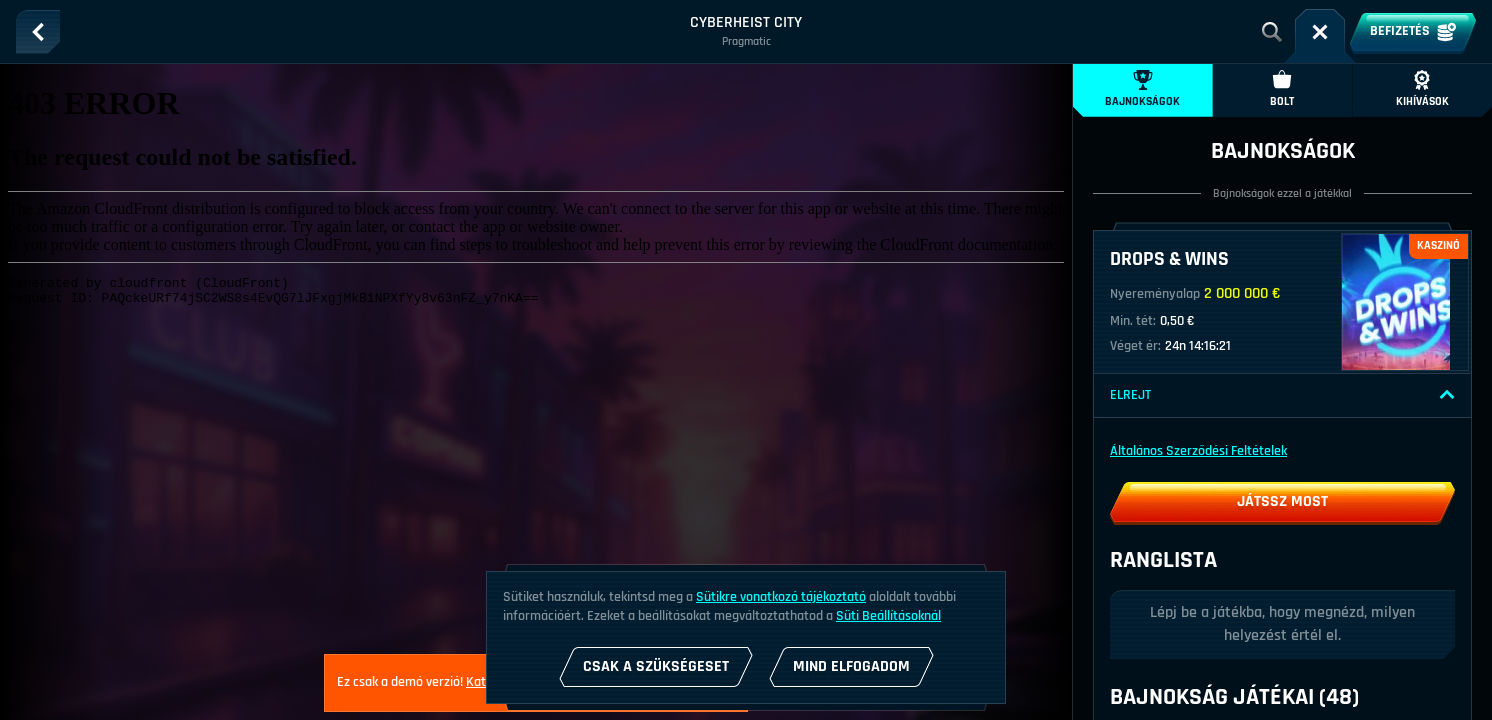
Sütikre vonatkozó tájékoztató (781, 597)
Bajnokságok (1142, 89)
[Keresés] (1272, 32)
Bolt (1282, 89)
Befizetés (1413, 32)
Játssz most (1282, 501)
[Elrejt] (1447, 395)
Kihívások (1422, 89)
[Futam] (1320, 32)
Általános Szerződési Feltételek (1198, 451)
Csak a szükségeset (656, 666)
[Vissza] (38, 32)
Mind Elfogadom (851, 666)
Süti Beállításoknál (888, 616)
